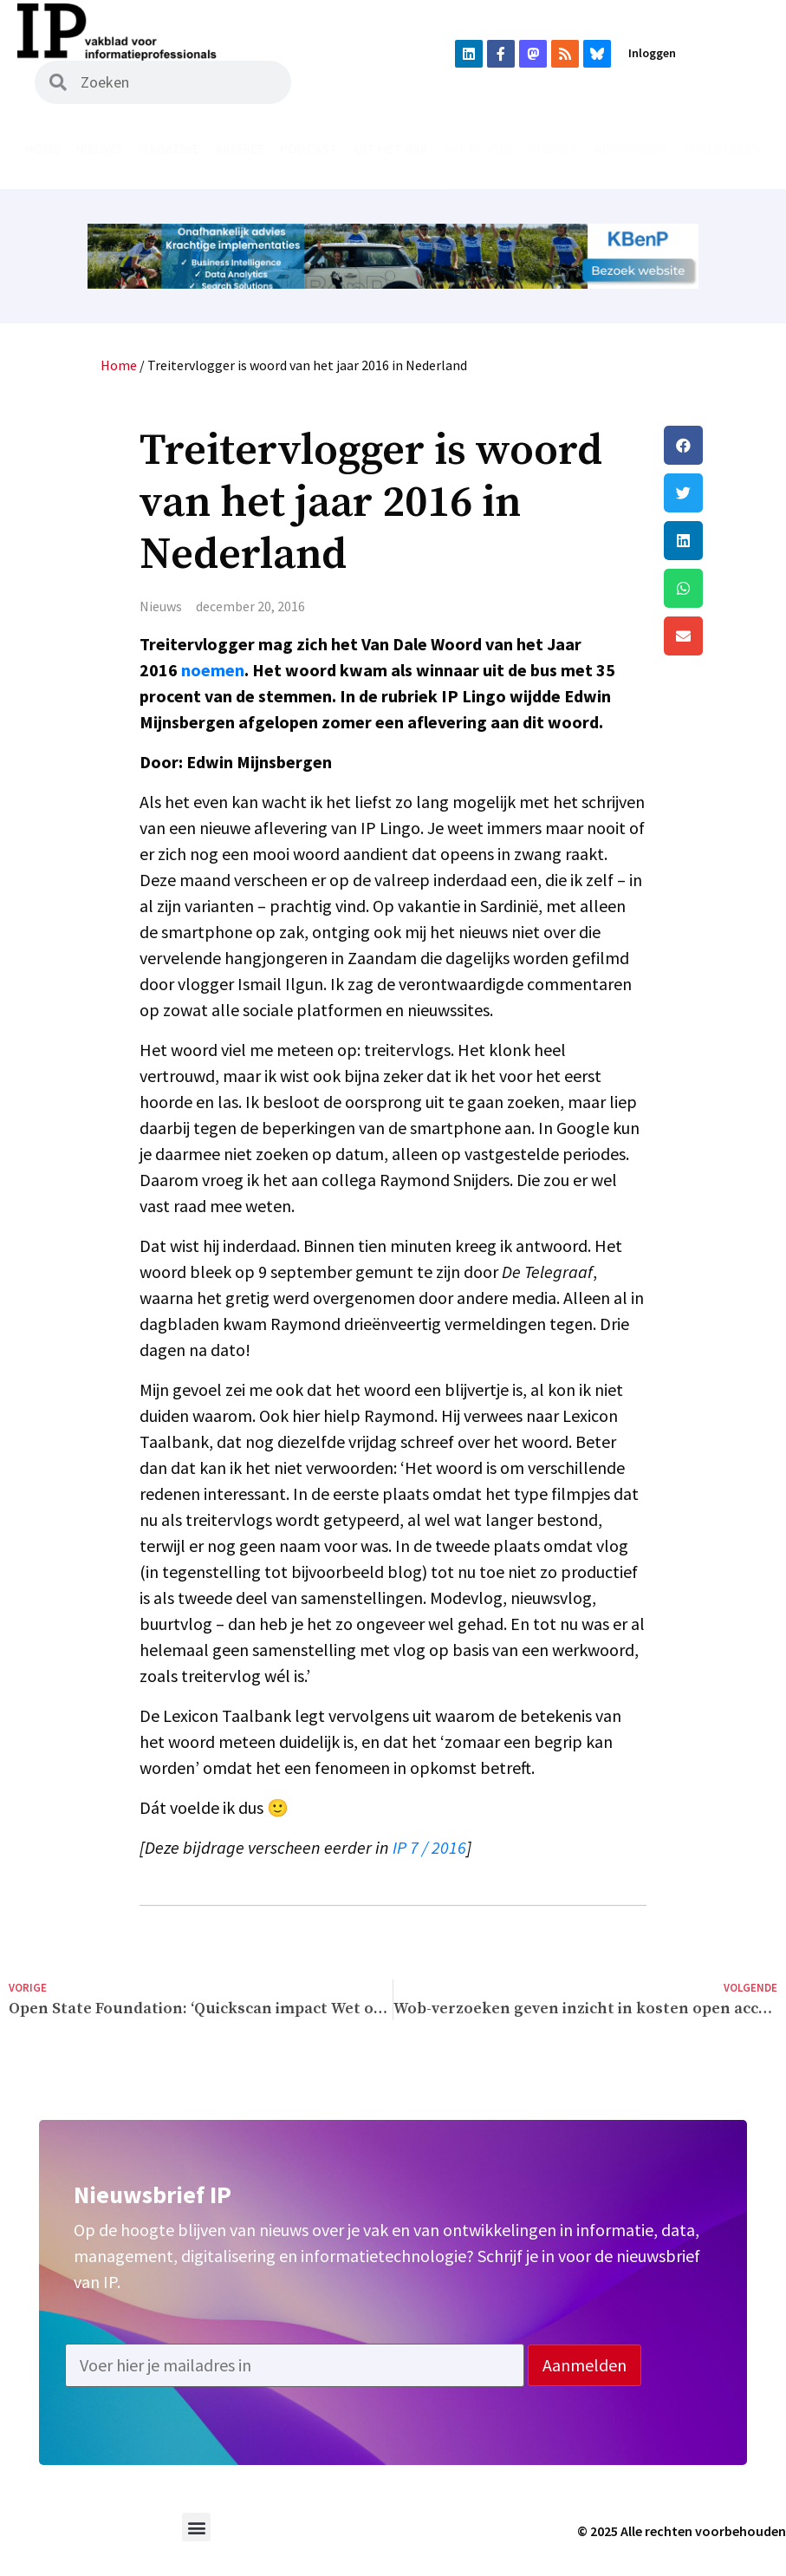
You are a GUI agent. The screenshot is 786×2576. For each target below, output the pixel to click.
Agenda (553, 148)
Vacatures (479, 148)
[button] (720, 445)
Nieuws (98, 148)
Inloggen (652, 53)
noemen (212, 670)
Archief (239, 148)
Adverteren (722, 148)
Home (42, 148)
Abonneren (630, 148)
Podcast (309, 148)
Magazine (169, 148)
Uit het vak (391, 148)
